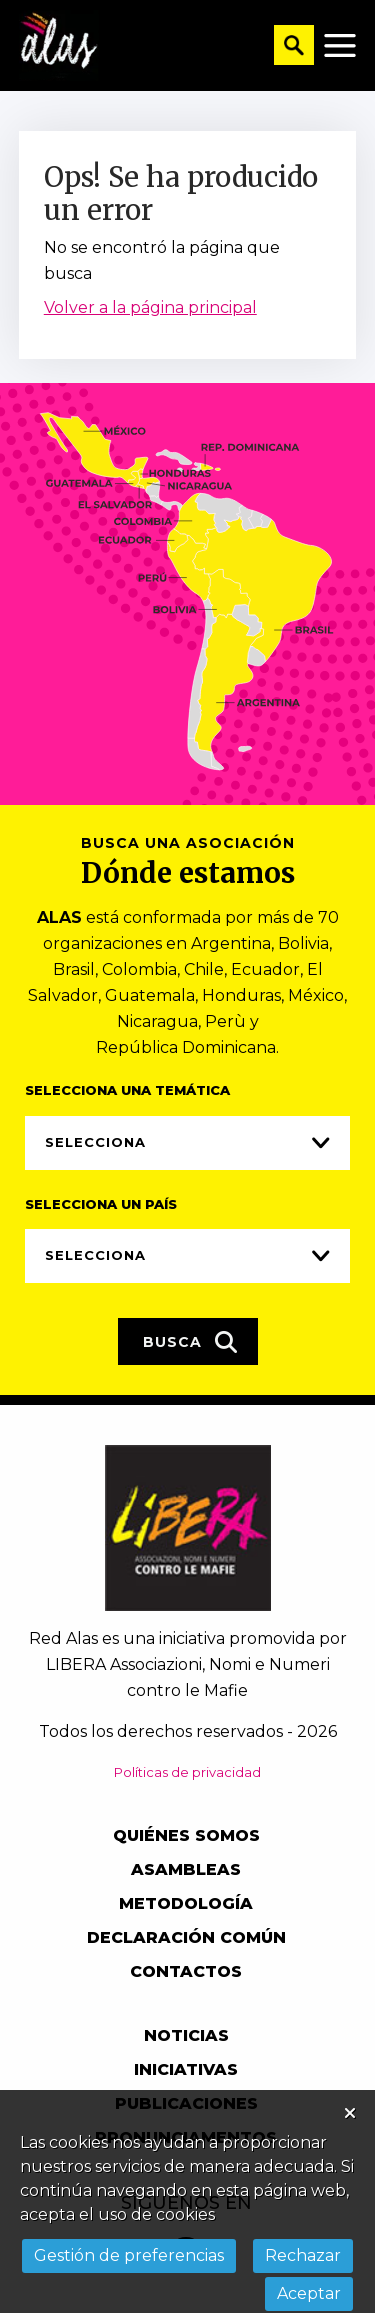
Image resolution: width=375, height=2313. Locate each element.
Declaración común (186, 1937)
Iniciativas (186, 2069)
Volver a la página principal (150, 307)
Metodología (186, 1903)
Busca (190, 1342)
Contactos (186, 1971)
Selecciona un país (101, 1204)
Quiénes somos (186, 1835)
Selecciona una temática (127, 1090)
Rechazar (303, 2255)
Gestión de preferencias (129, 2255)
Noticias (186, 2035)
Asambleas (186, 1869)
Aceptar (309, 2293)
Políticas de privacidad (187, 1772)
